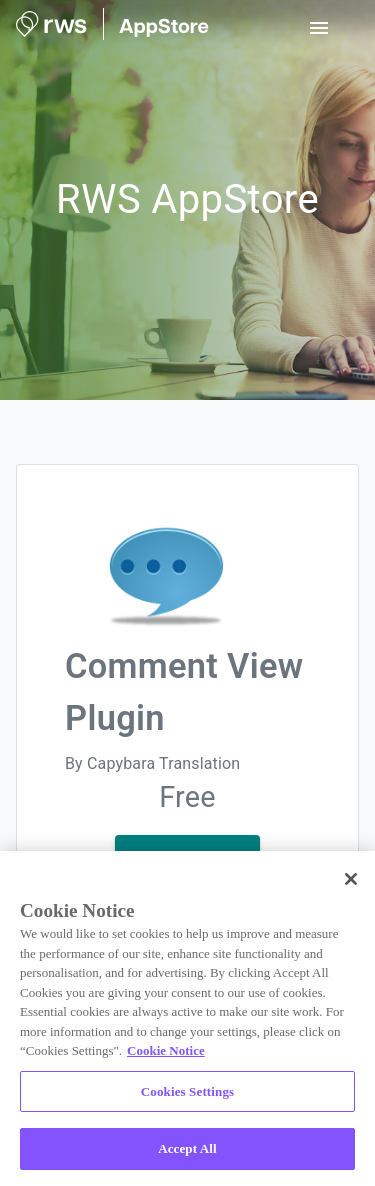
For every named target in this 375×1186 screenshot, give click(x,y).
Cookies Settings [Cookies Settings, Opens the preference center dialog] (187, 1091)
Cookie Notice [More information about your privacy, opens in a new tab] (166, 1050)
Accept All (187, 1148)
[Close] (351, 879)
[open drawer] (319, 28)
